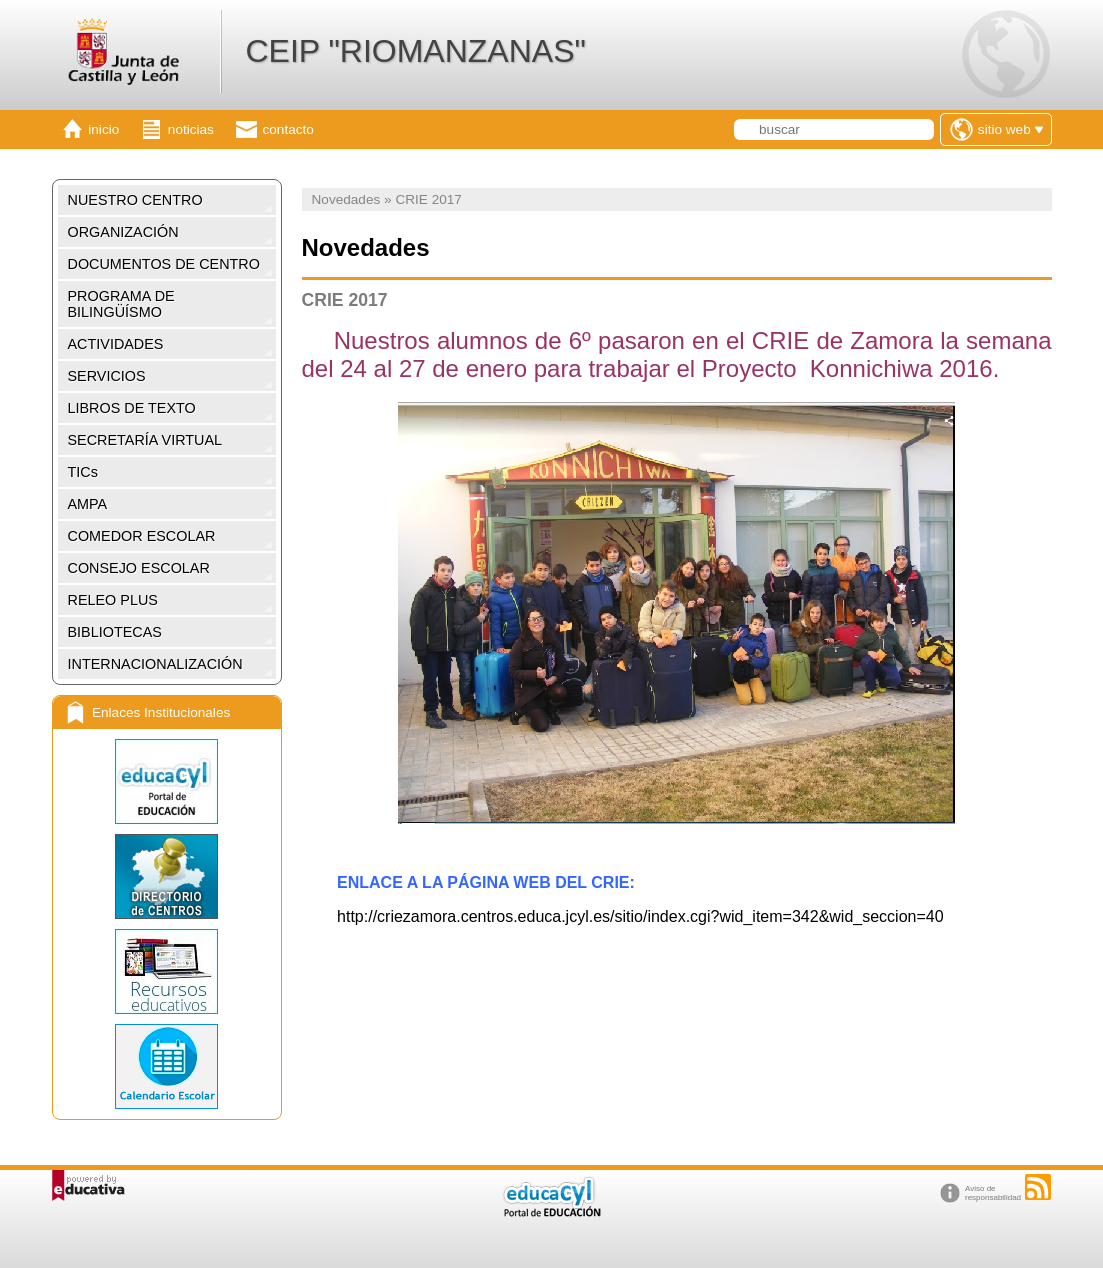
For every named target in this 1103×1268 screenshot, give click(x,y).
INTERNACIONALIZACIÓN (155, 664)
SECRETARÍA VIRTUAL (145, 440)
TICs (83, 472)
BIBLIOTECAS (115, 632)
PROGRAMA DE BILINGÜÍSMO (121, 304)
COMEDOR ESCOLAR (142, 536)
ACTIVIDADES (116, 344)
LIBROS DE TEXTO (132, 408)
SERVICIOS (107, 376)
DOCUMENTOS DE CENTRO (164, 264)
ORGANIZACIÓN (123, 232)
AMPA (88, 504)
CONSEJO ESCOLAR (139, 568)
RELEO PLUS (113, 600)
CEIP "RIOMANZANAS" (415, 51)
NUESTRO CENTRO (135, 200)
